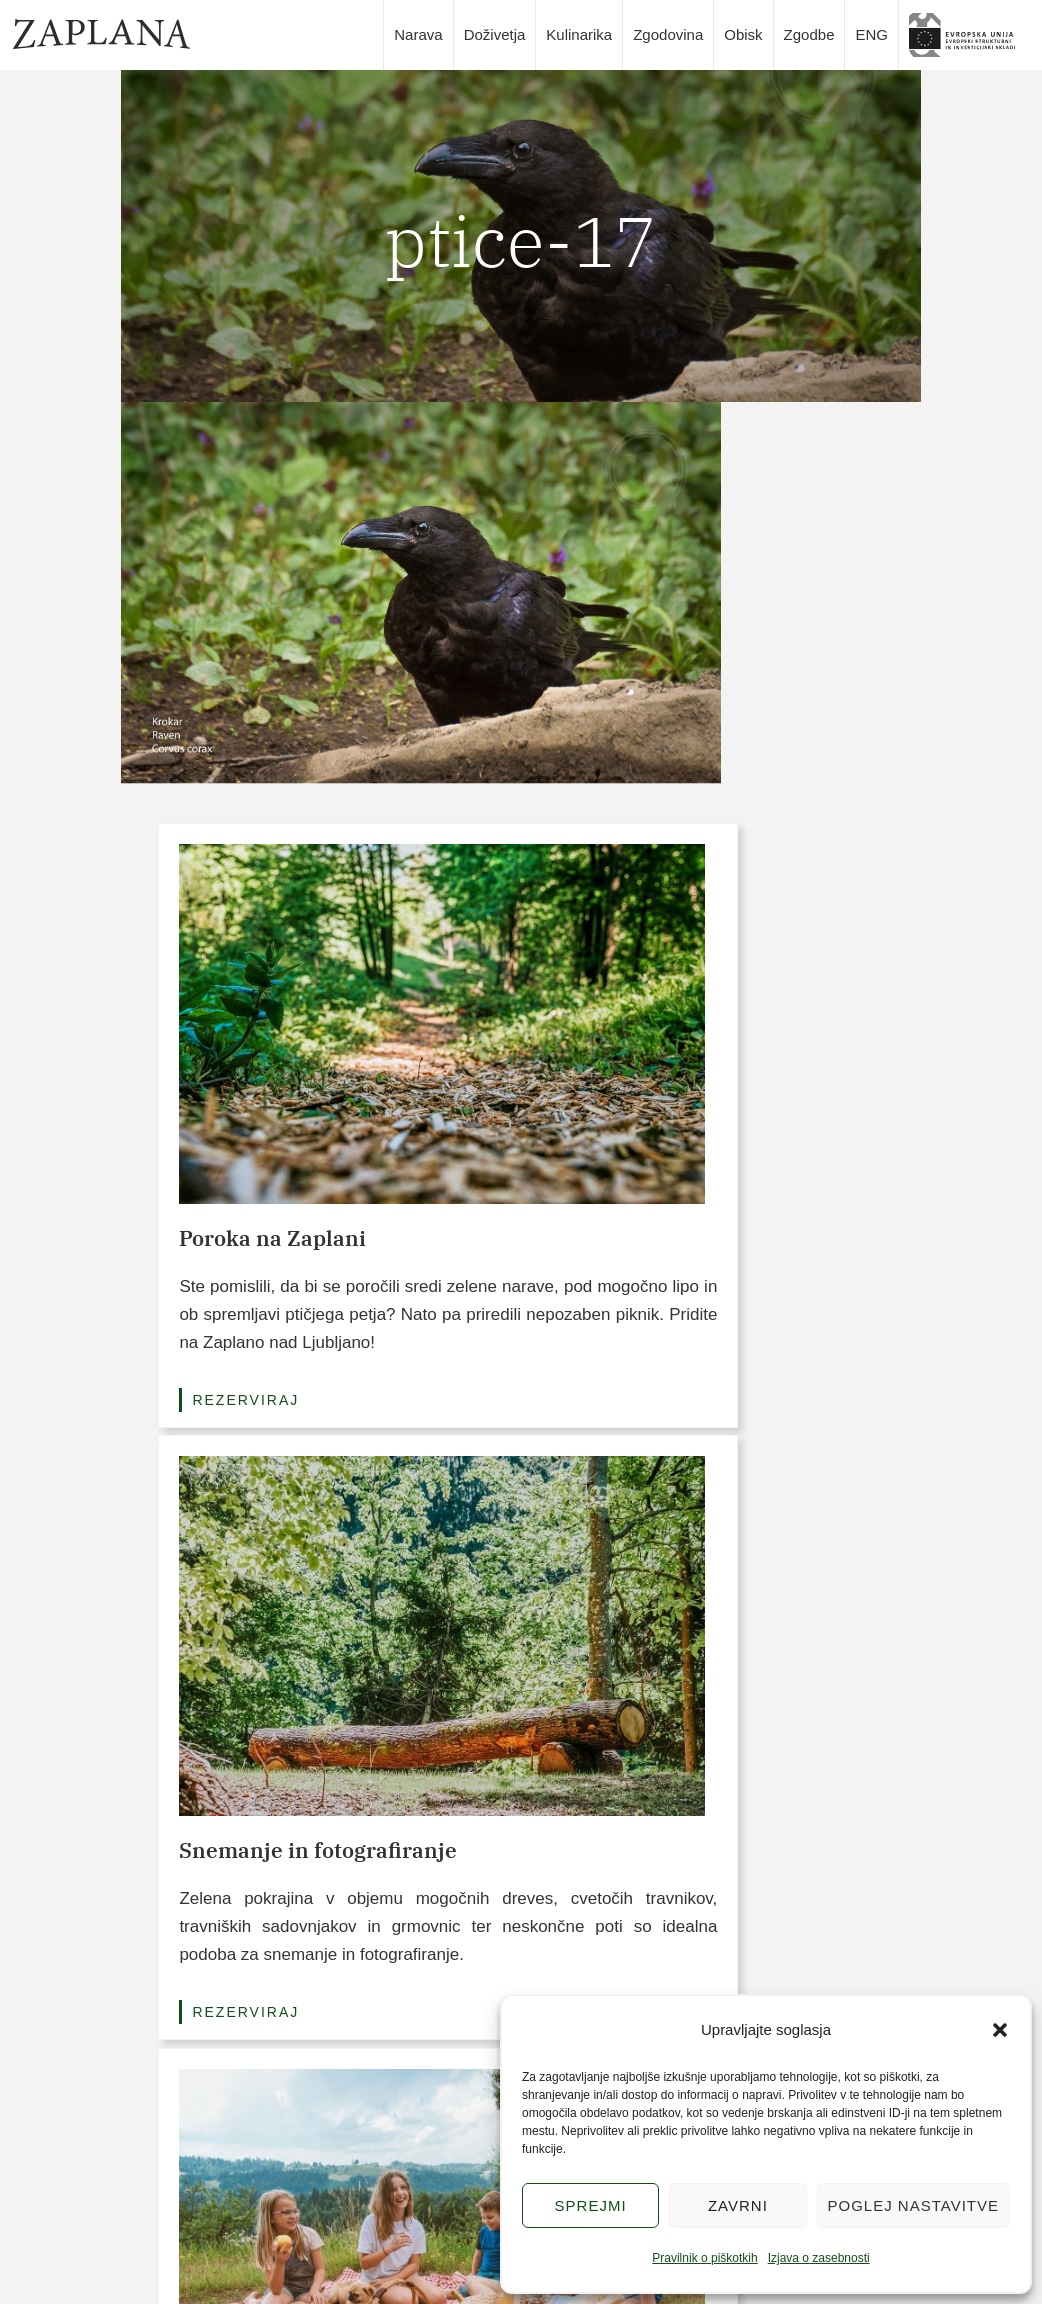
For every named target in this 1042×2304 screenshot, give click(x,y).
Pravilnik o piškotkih (704, 2258)
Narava (418, 34)
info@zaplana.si (171, 2198)
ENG (871, 34)
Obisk (743, 34)
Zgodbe (809, 34)
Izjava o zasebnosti (819, 2258)
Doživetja (495, 34)
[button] (1000, 2030)
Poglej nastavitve (913, 2205)
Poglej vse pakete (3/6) (521, 1470)
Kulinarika (579, 34)
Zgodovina (668, 34)
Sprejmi (591, 2205)
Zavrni (738, 2205)
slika (969, 35)
